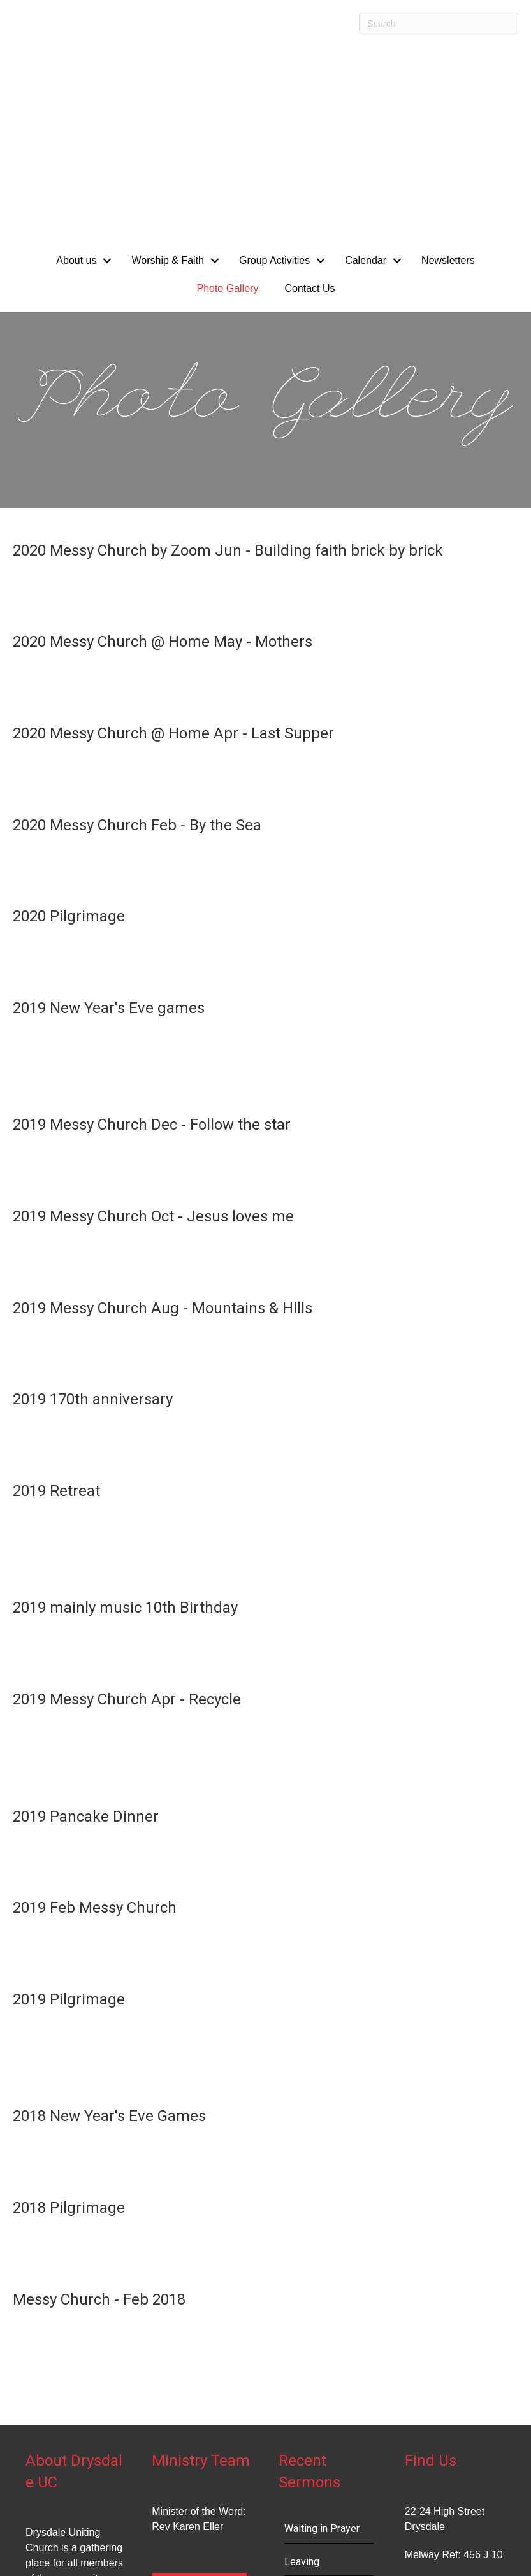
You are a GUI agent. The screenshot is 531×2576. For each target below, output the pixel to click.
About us (76, 60)
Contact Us (309, 88)
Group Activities (274, 60)
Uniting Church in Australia (466, 2530)
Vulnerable (307, 2395)
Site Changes (36, 2550)
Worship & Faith (167, 60)
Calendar (365, 60)
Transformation (317, 2428)
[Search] (438, 23)
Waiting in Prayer (322, 2329)
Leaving (301, 2362)
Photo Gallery (227, 88)
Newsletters (448, 60)
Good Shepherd (318, 2460)
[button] (107, 61)
